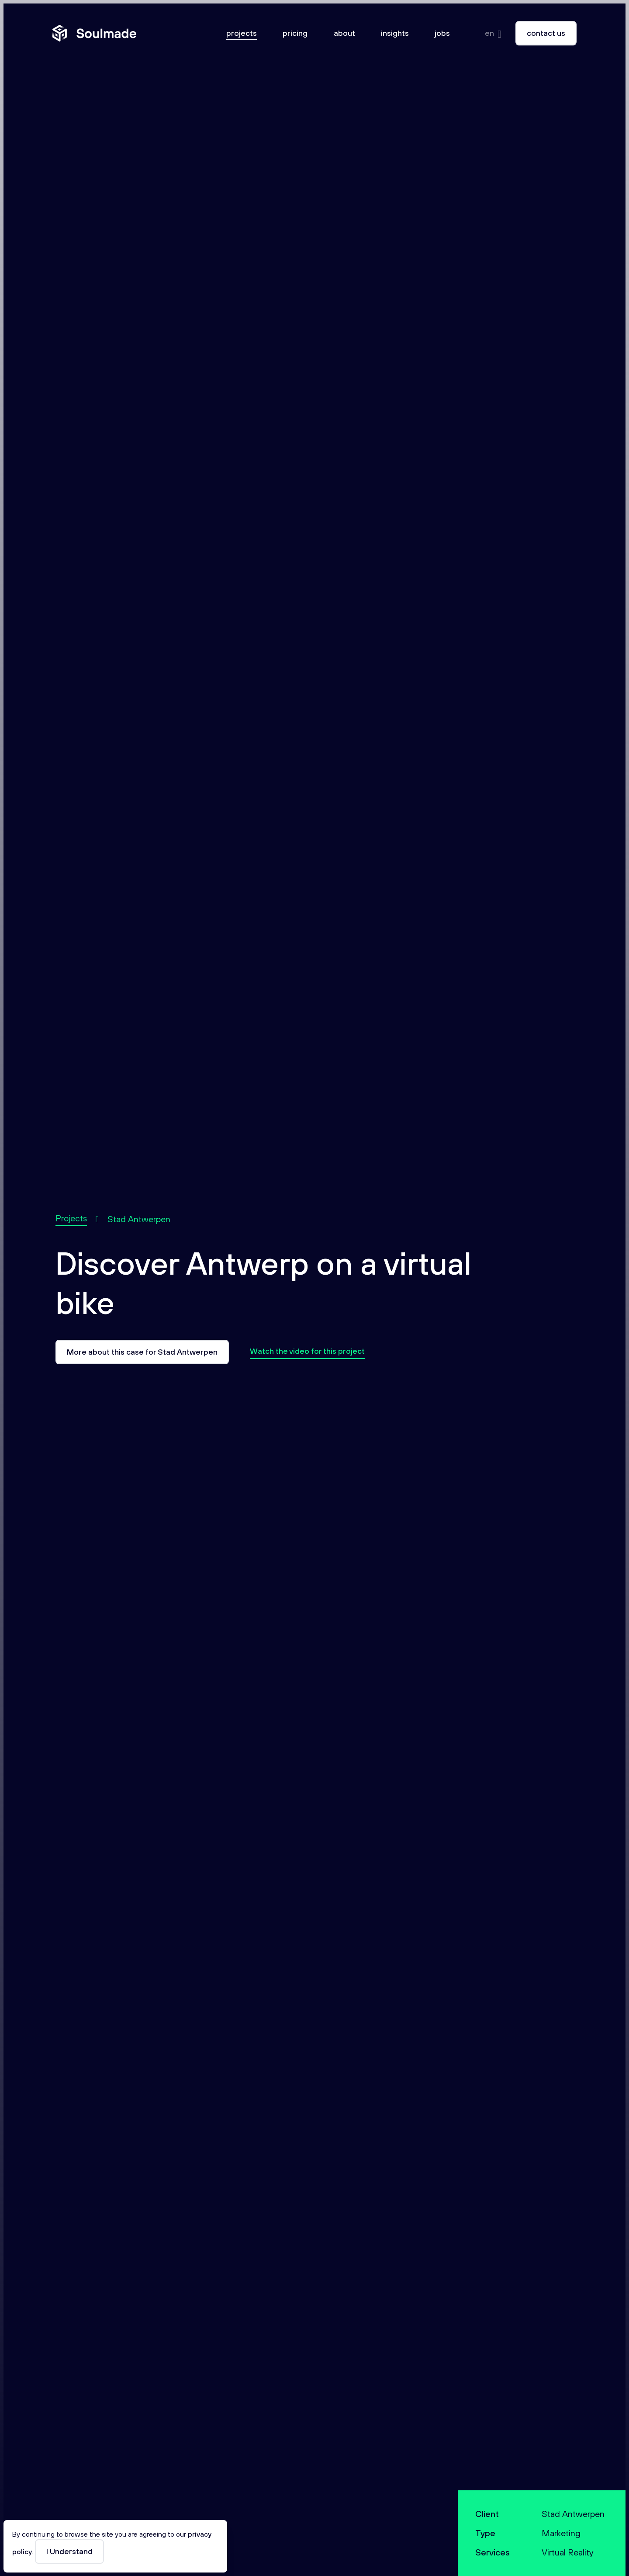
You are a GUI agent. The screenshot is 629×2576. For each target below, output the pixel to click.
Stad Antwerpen (138, 1219)
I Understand (69, 2551)
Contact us (546, 33)
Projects (241, 33)
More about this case (142, 1351)
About (344, 33)
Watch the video (307, 1351)
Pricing (295, 33)
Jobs (442, 33)
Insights (395, 33)
